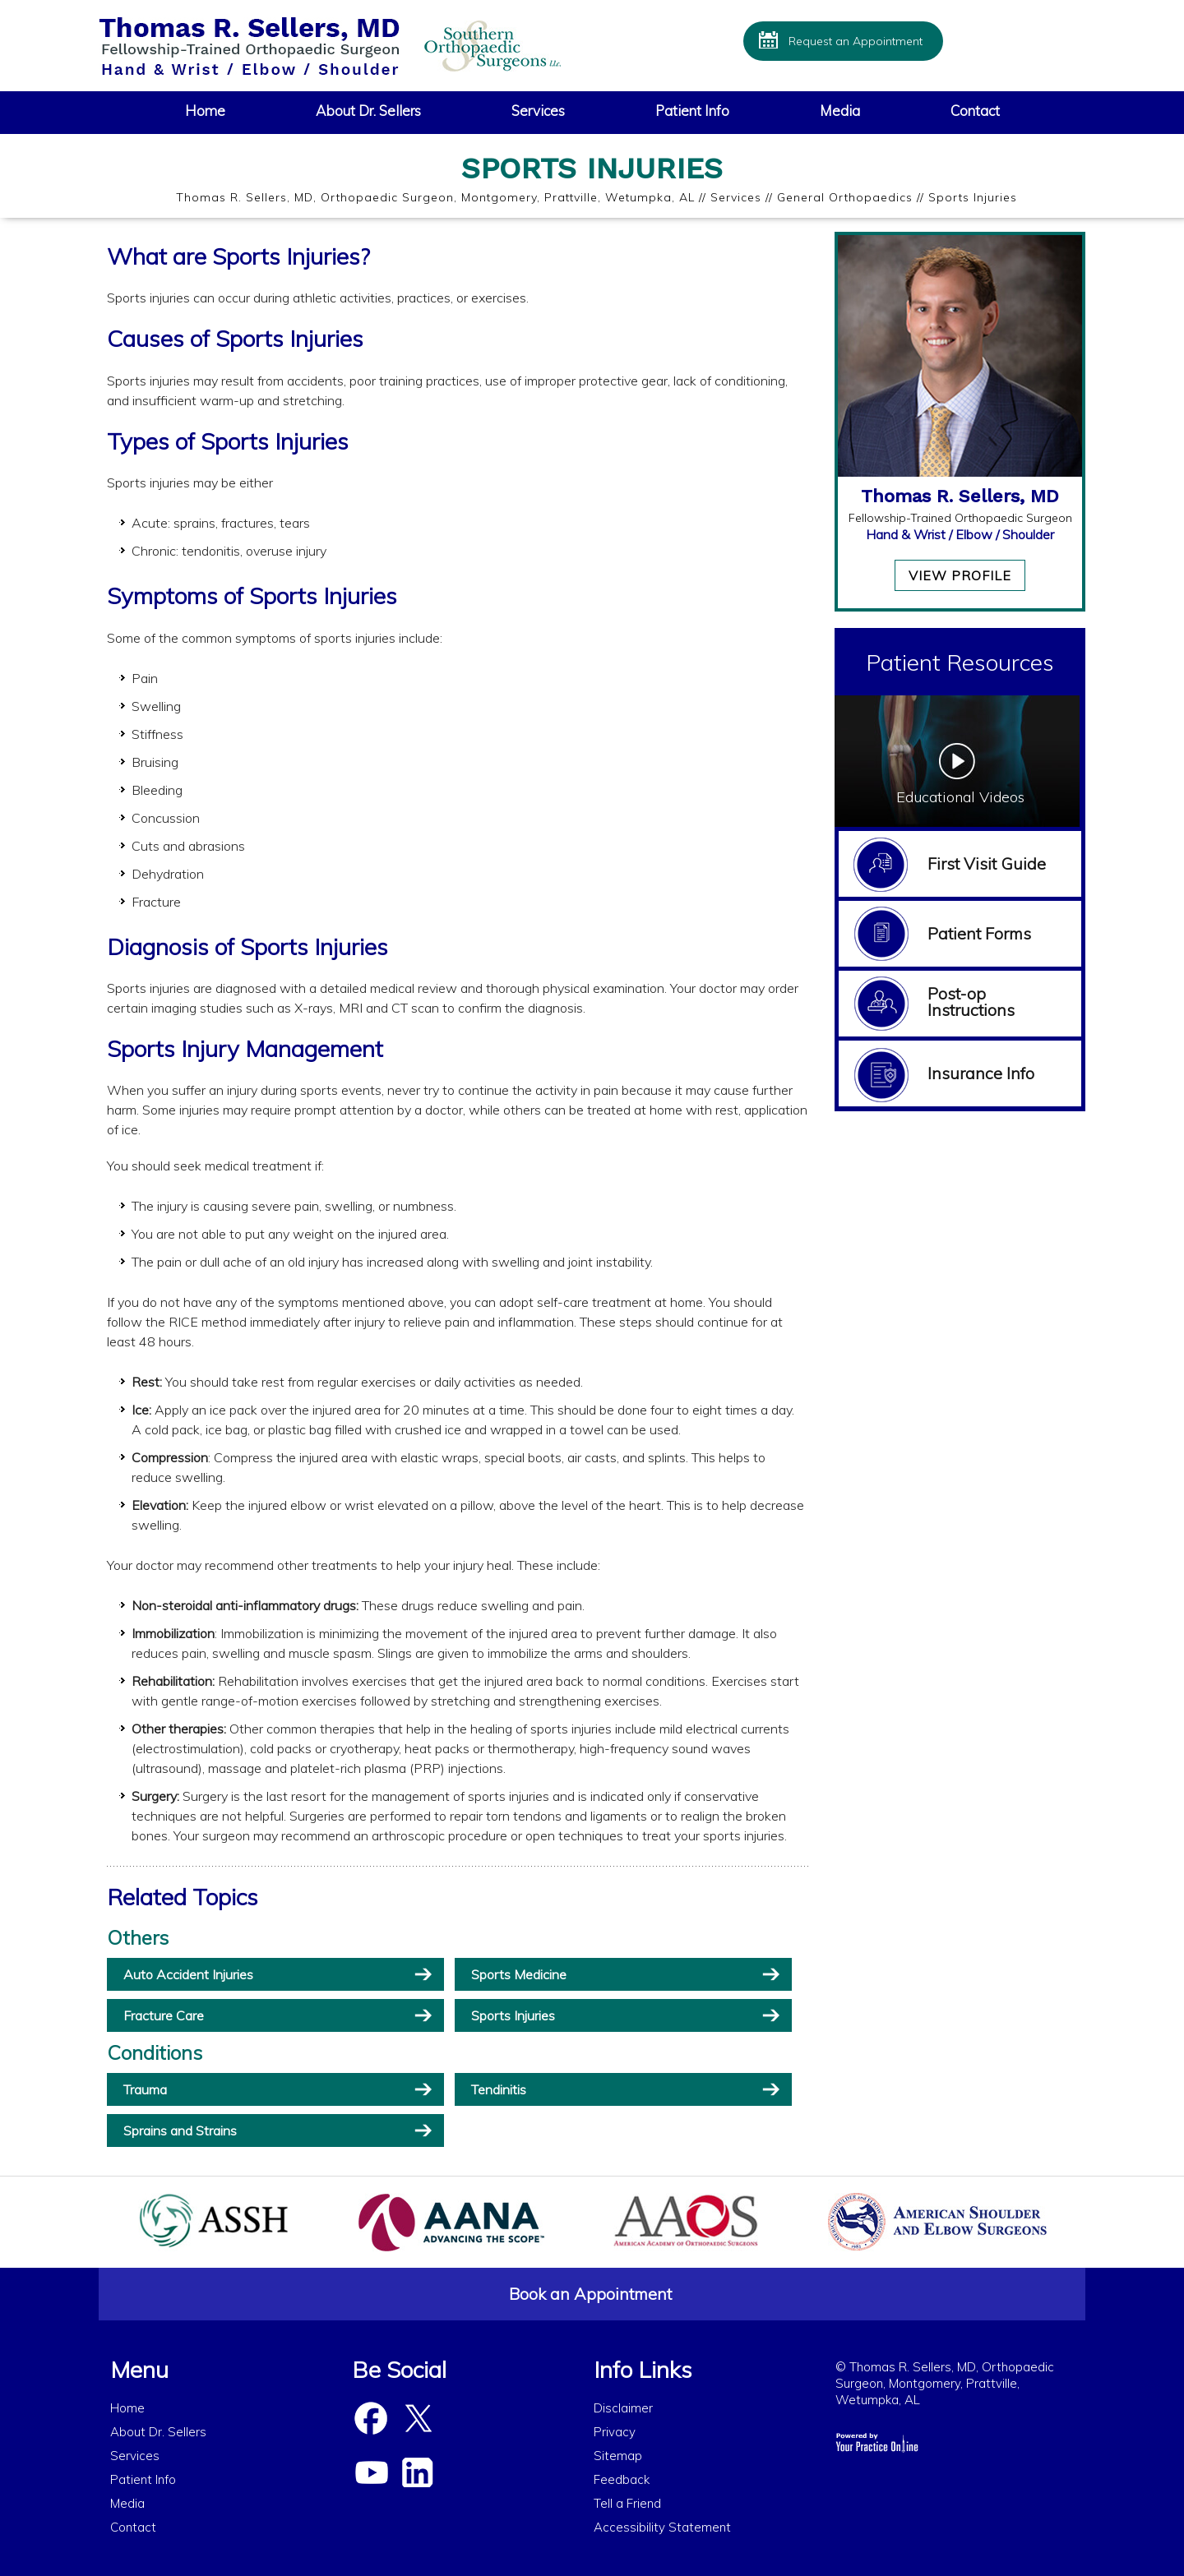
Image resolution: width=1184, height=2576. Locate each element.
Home (205, 110)
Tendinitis (498, 2089)
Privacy (615, 2432)
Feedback (622, 2479)
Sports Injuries (513, 2015)
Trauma (145, 2089)
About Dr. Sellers (368, 110)
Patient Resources (960, 662)
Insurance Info (980, 1073)
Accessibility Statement (662, 2527)
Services (538, 110)
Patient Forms (979, 933)
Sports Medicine (519, 1974)
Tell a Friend (627, 2503)
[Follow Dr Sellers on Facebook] (371, 2419)
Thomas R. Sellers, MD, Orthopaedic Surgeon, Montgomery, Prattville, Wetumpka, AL (435, 197)
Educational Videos (960, 796)
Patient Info (692, 110)
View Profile (960, 575)
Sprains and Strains (180, 2130)
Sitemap (618, 2455)
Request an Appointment (856, 41)
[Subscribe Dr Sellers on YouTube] (371, 2473)
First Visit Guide (986, 863)
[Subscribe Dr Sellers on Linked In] (417, 2473)
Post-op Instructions (971, 1001)
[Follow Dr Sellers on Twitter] (417, 2419)
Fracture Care (163, 2015)
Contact (975, 110)
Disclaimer (623, 2408)
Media (840, 110)
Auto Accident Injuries (188, 1974)
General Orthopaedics (845, 197)
